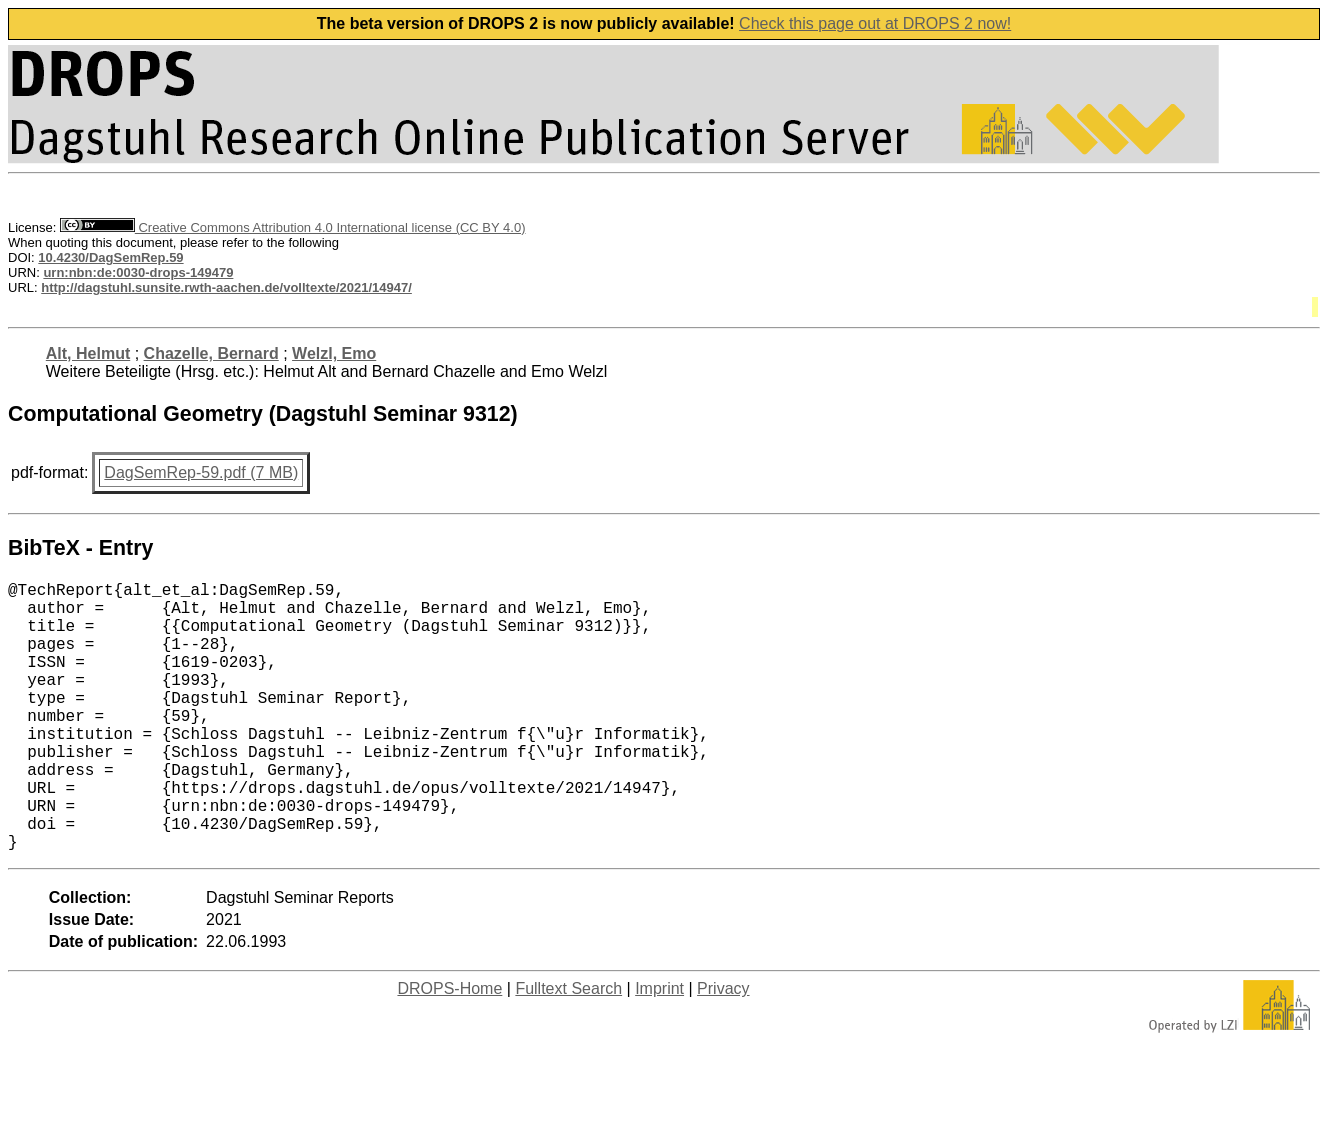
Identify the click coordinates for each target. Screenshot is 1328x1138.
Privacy (723, 1048)
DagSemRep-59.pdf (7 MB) (201, 472)
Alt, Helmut (88, 353)
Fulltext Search (568, 1048)
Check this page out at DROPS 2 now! (875, 23)
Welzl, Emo (334, 353)
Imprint (659, 1048)
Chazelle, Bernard (211, 353)
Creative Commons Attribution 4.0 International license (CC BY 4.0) (292, 227)
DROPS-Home (449, 1048)
